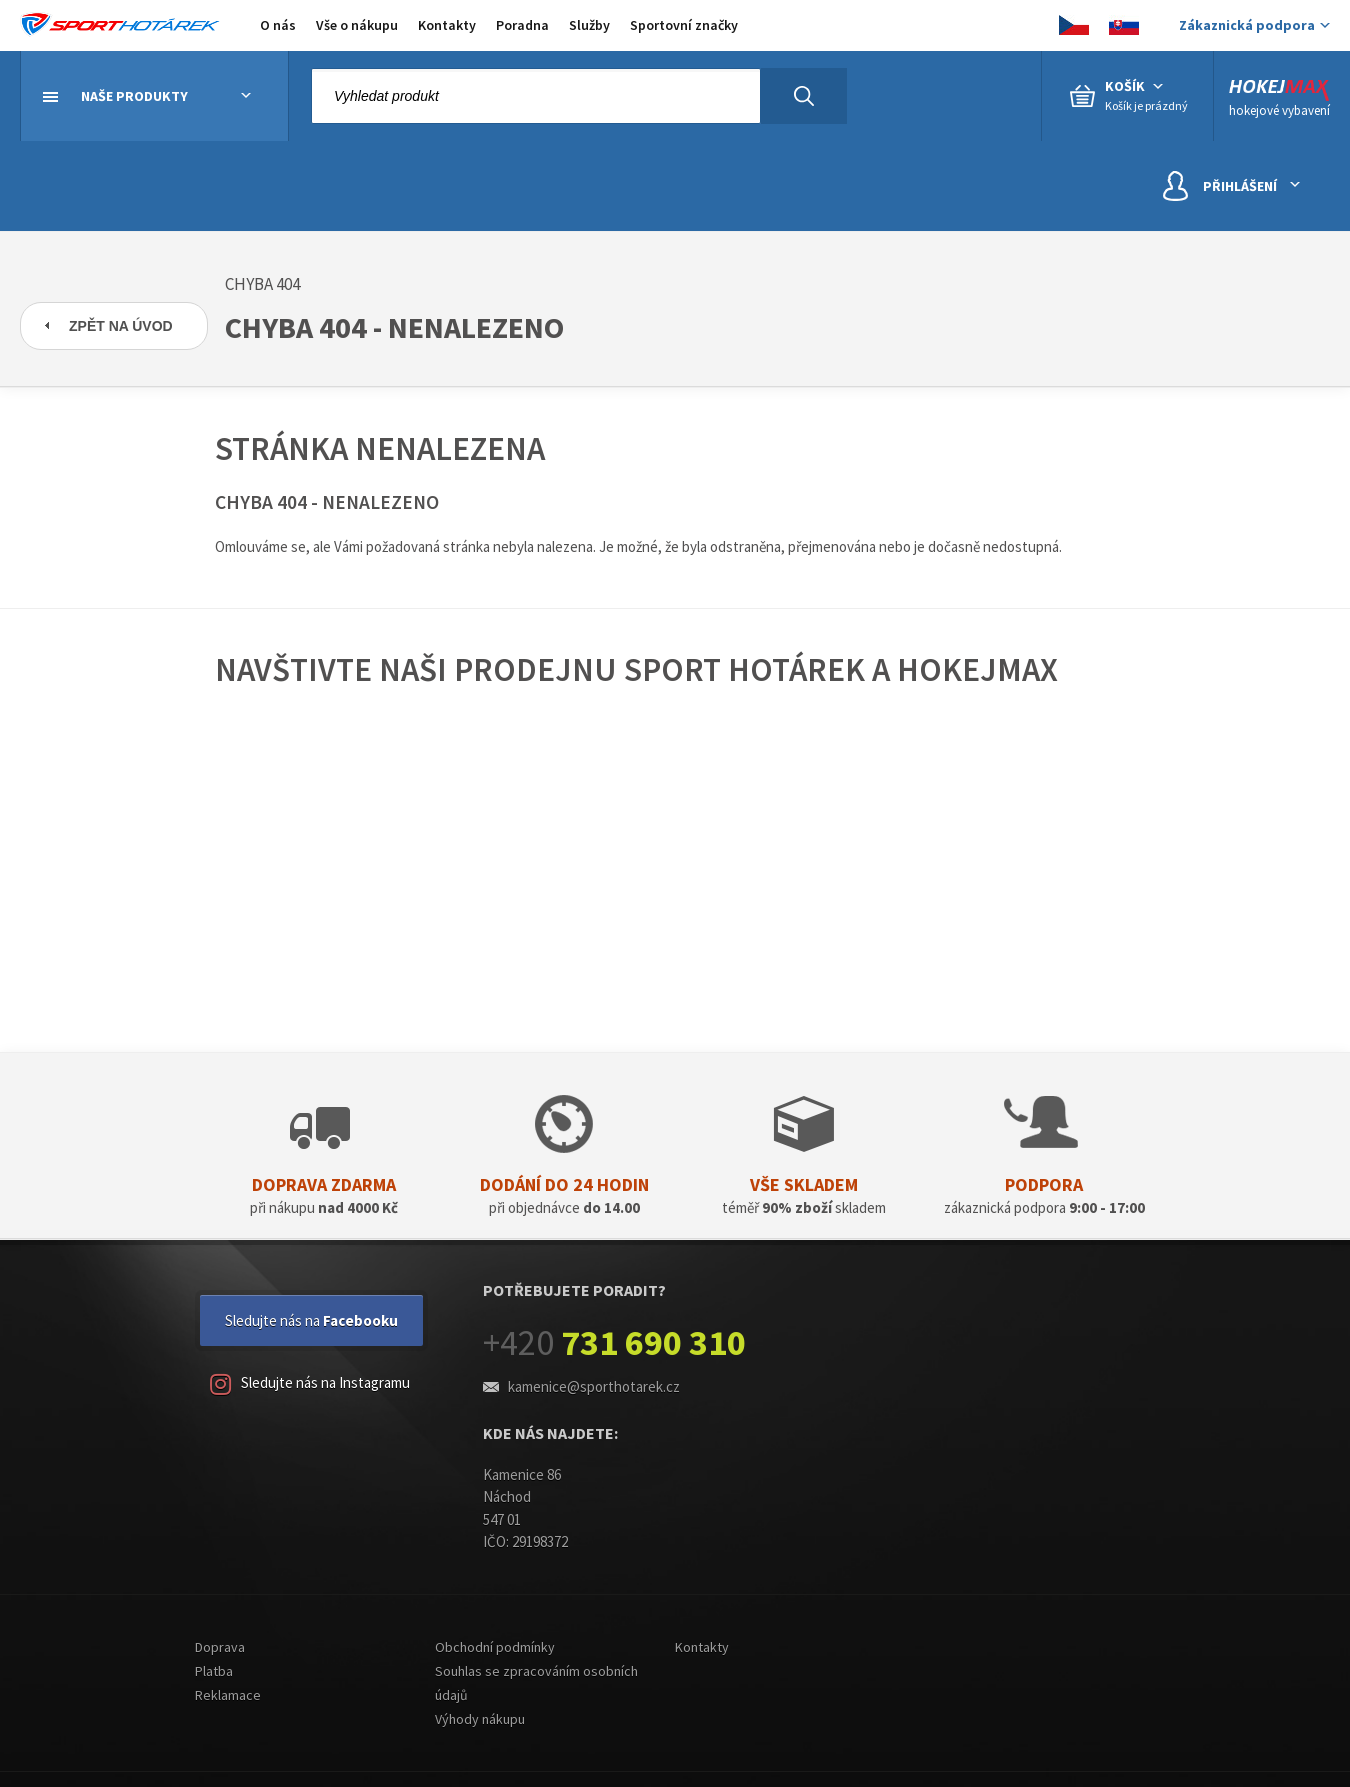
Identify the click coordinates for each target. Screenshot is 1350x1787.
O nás (278, 25)
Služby (589, 25)
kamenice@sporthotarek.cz (594, 1386)
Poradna (522, 25)
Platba (214, 1671)
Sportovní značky (684, 25)
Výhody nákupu (480, 1719)
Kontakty (447, 25)
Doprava (220, 1647)
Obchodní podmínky (495, 1647)
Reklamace (228, 1695)
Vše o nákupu (357, 25)
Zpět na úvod (121, 326)
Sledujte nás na (311, 1320)
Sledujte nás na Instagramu (310, 1384)
